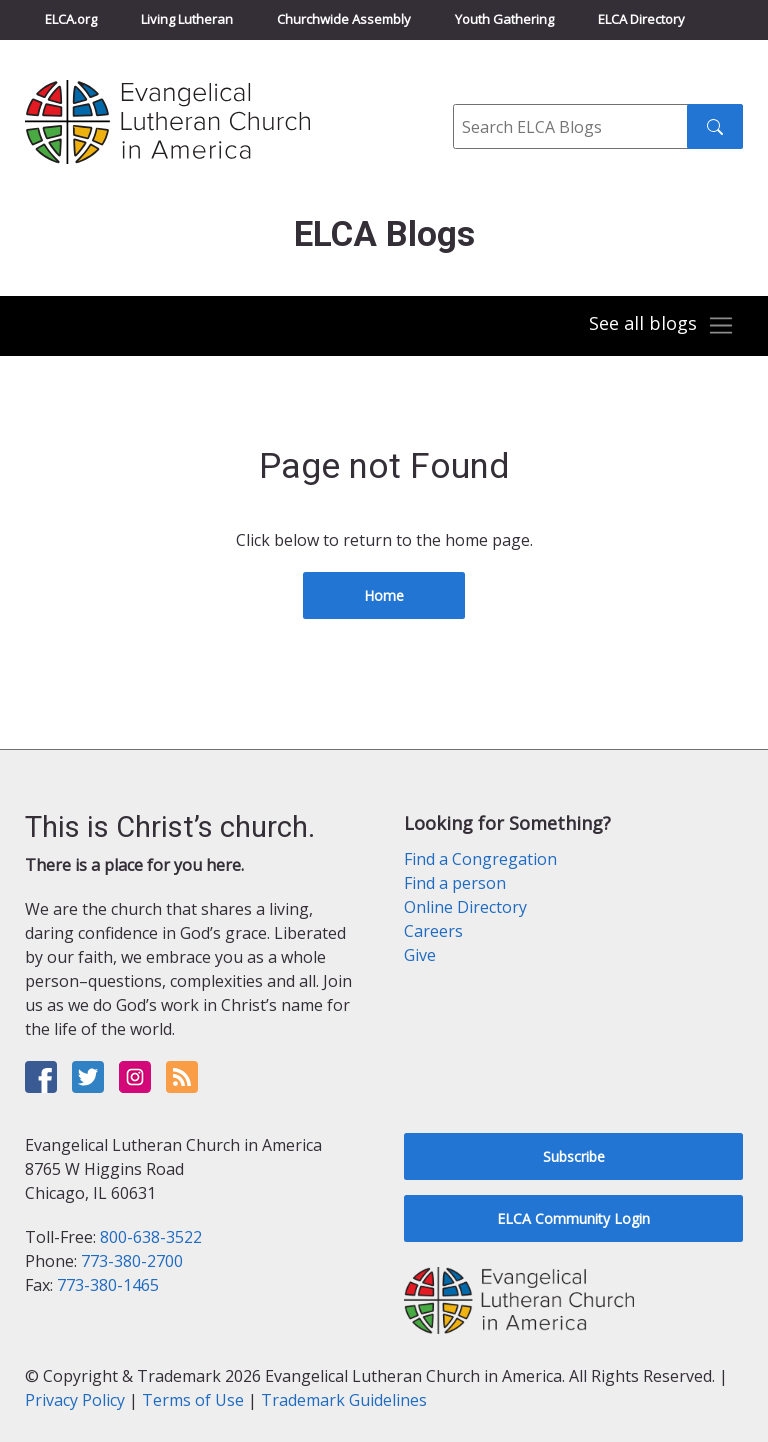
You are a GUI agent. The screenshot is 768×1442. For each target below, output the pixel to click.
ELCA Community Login (573, 1218)
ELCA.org (71, 19)
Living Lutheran (187, 19)
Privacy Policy (75, 1400)
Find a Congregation (480, 859)
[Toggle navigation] (662, 326)
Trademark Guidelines (344, 1400)
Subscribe (574, 1156)
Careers (433, 931)
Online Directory (465, 907)
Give (420, 955)
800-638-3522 (151, 1237)
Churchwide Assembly (344, 19)
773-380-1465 (108, 1285)
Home (384, 595)
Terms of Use (193, 1400)
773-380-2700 (132, 1261)
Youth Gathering (504, 19)
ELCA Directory (641, 19)
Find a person (455, 883)
